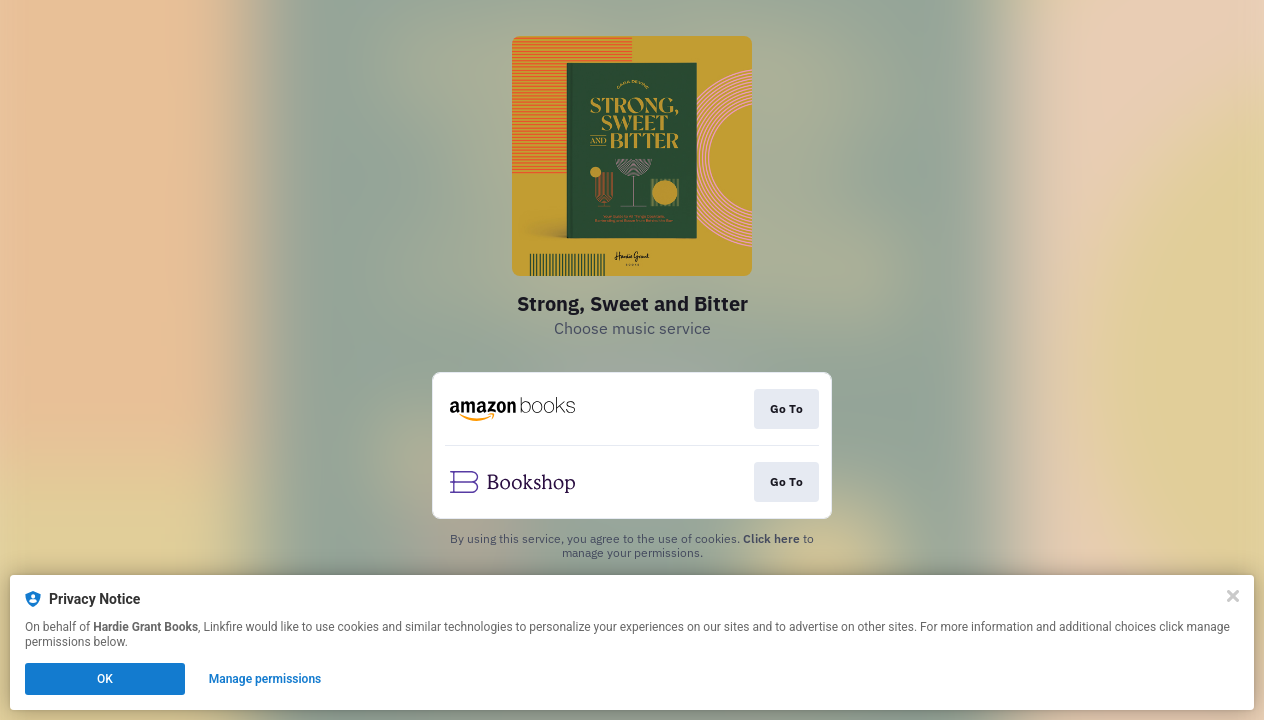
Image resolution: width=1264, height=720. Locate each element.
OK (105, 679)
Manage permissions (265, 679)
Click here (771, 538)
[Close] (1233, 596)
